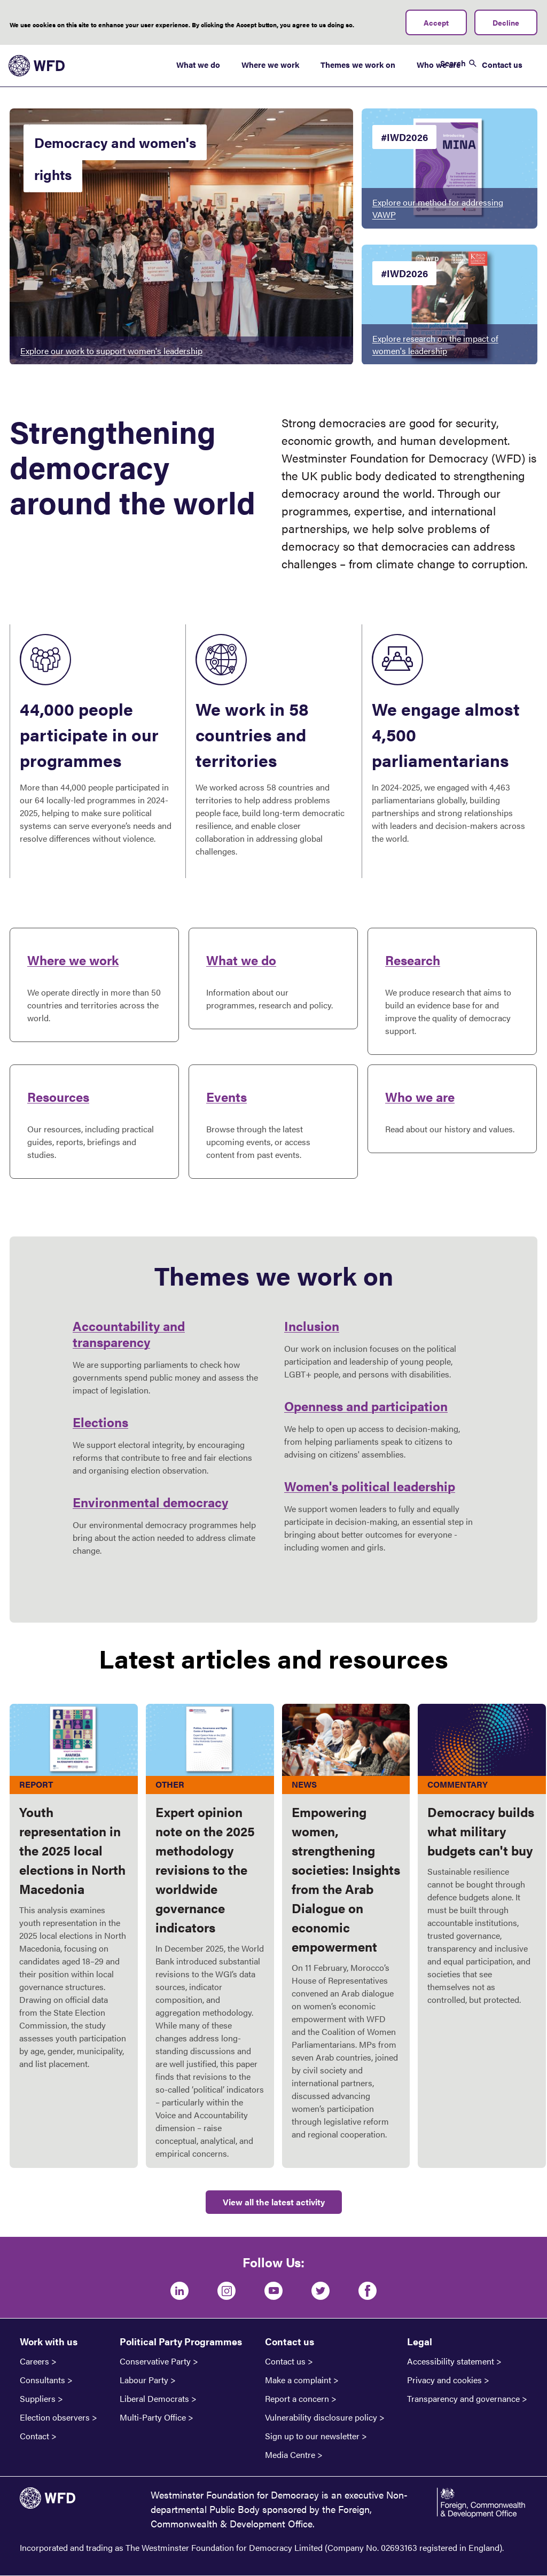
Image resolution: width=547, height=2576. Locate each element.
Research (412, 960)
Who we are (420, 1096)
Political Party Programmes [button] (181, 2341)
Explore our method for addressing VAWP (437, 208)
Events (226, 1096)
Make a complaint (298, 2380)
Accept (436, 22)
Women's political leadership (369, 1486)
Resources (58, 1096)
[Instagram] (226, 2291)
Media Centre (290, 2454)
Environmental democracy (150, 1502)
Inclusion (311, 1326)
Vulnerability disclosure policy (321, 2417)
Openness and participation (366, 1406)
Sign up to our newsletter (312, 2436)
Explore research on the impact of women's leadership (435, 344)
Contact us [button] (289, 2341)
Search (453, 62)
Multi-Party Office (153, 2417)
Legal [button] (419, 2341)
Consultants (42, 2380)
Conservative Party (155, 2361)
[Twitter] (320, 2291)
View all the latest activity (274, 2202)
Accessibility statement (450, 2361)
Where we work (270, 64)
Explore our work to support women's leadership (111, 350)
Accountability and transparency (129, 1334)
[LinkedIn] (179, 2291)
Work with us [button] (48, 2341)
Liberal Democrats (154, 2398)
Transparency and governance (463, 2398)
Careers (34, 2361)
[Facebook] (367, 2291)
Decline (506, 22)
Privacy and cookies (444, 2380)
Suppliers (38, 2398)
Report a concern (297, 2398)
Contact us (502, 64)
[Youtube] (273, 2291)
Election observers (55, 2417)
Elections (100, 1422)
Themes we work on (358, 64)
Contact (34, 2436)
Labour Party (144, 2380)
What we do (198, 64)
